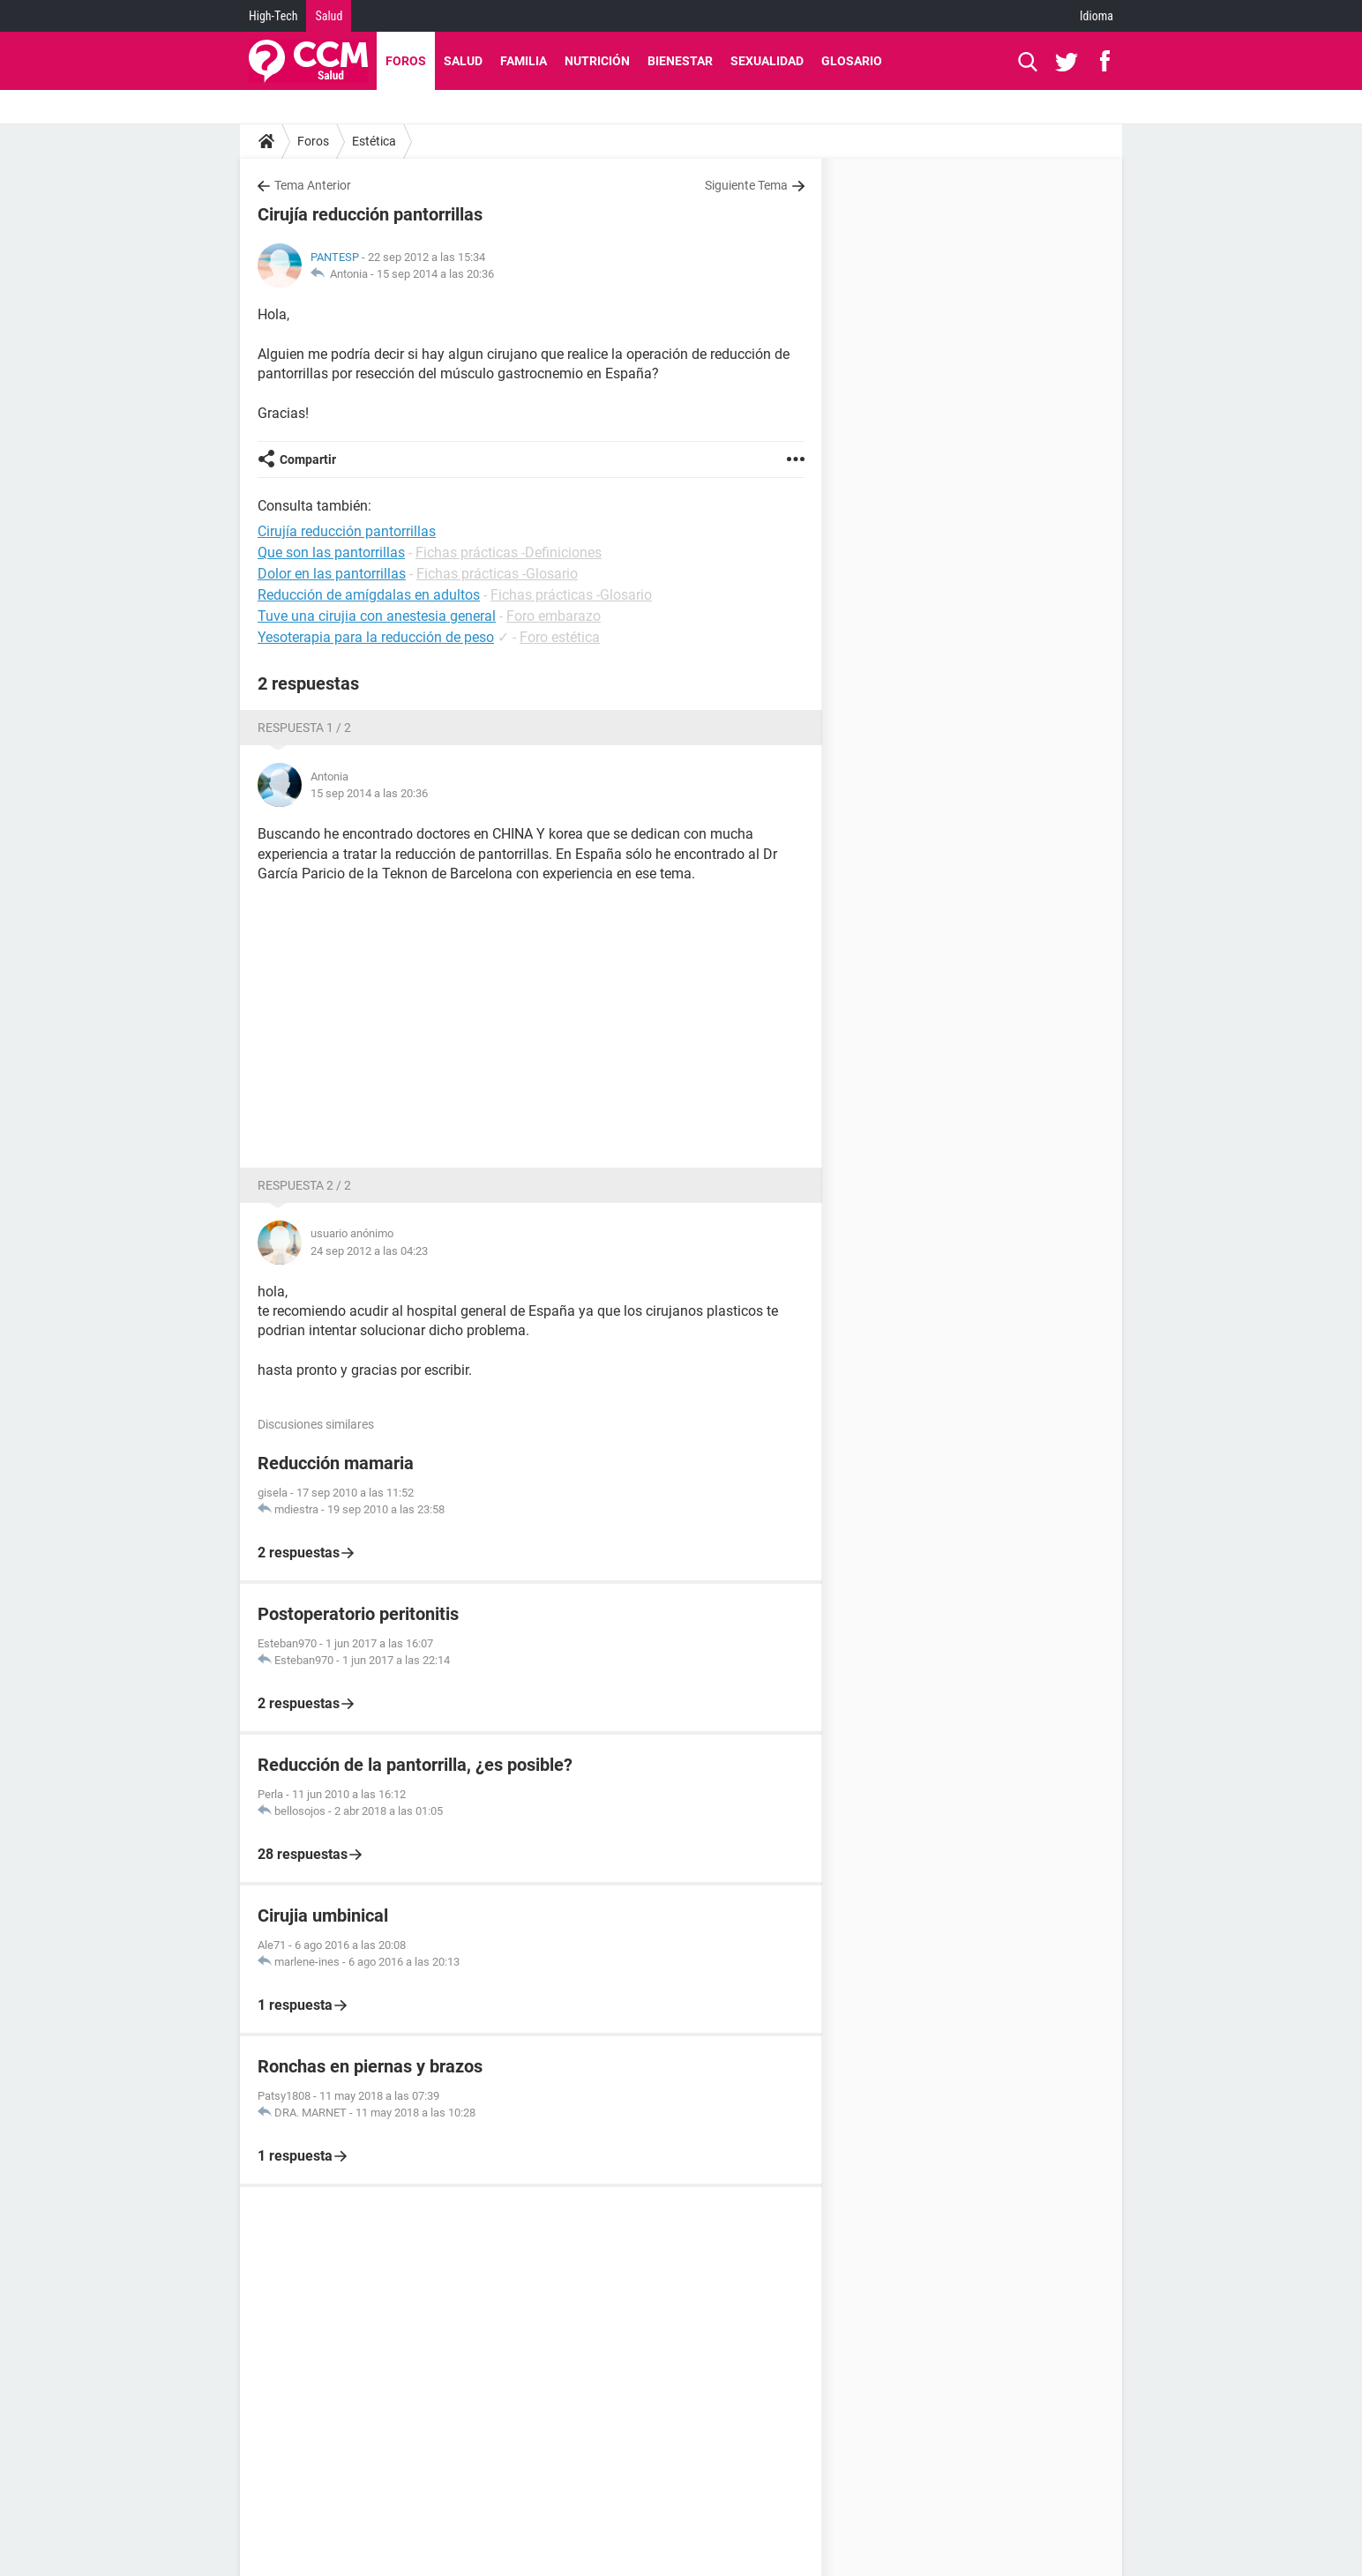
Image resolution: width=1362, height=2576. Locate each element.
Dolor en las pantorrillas (332, 573)
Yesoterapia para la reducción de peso (376, 637)
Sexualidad (767, 61)
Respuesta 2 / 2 (304, 1185)
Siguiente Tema (746, 185)
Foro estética (560, 637)
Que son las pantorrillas (331, 552)
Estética (374, 141)
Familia (523, 61)
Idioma (1096, 16)
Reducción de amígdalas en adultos (369, 594)
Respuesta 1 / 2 (304, 728)
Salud (328, 16)
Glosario (851, 61)
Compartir (308, 459)
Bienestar (680, 61)
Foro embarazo (553, 616)
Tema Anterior (312, 185)
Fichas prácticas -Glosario (497, 573)
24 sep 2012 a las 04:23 (369, 1251)
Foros (405, 61)
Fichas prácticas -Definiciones (508, 552)
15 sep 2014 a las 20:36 (435, 273)
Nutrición (597, 61)
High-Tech (273, 16)
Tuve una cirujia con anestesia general (377, 616)
